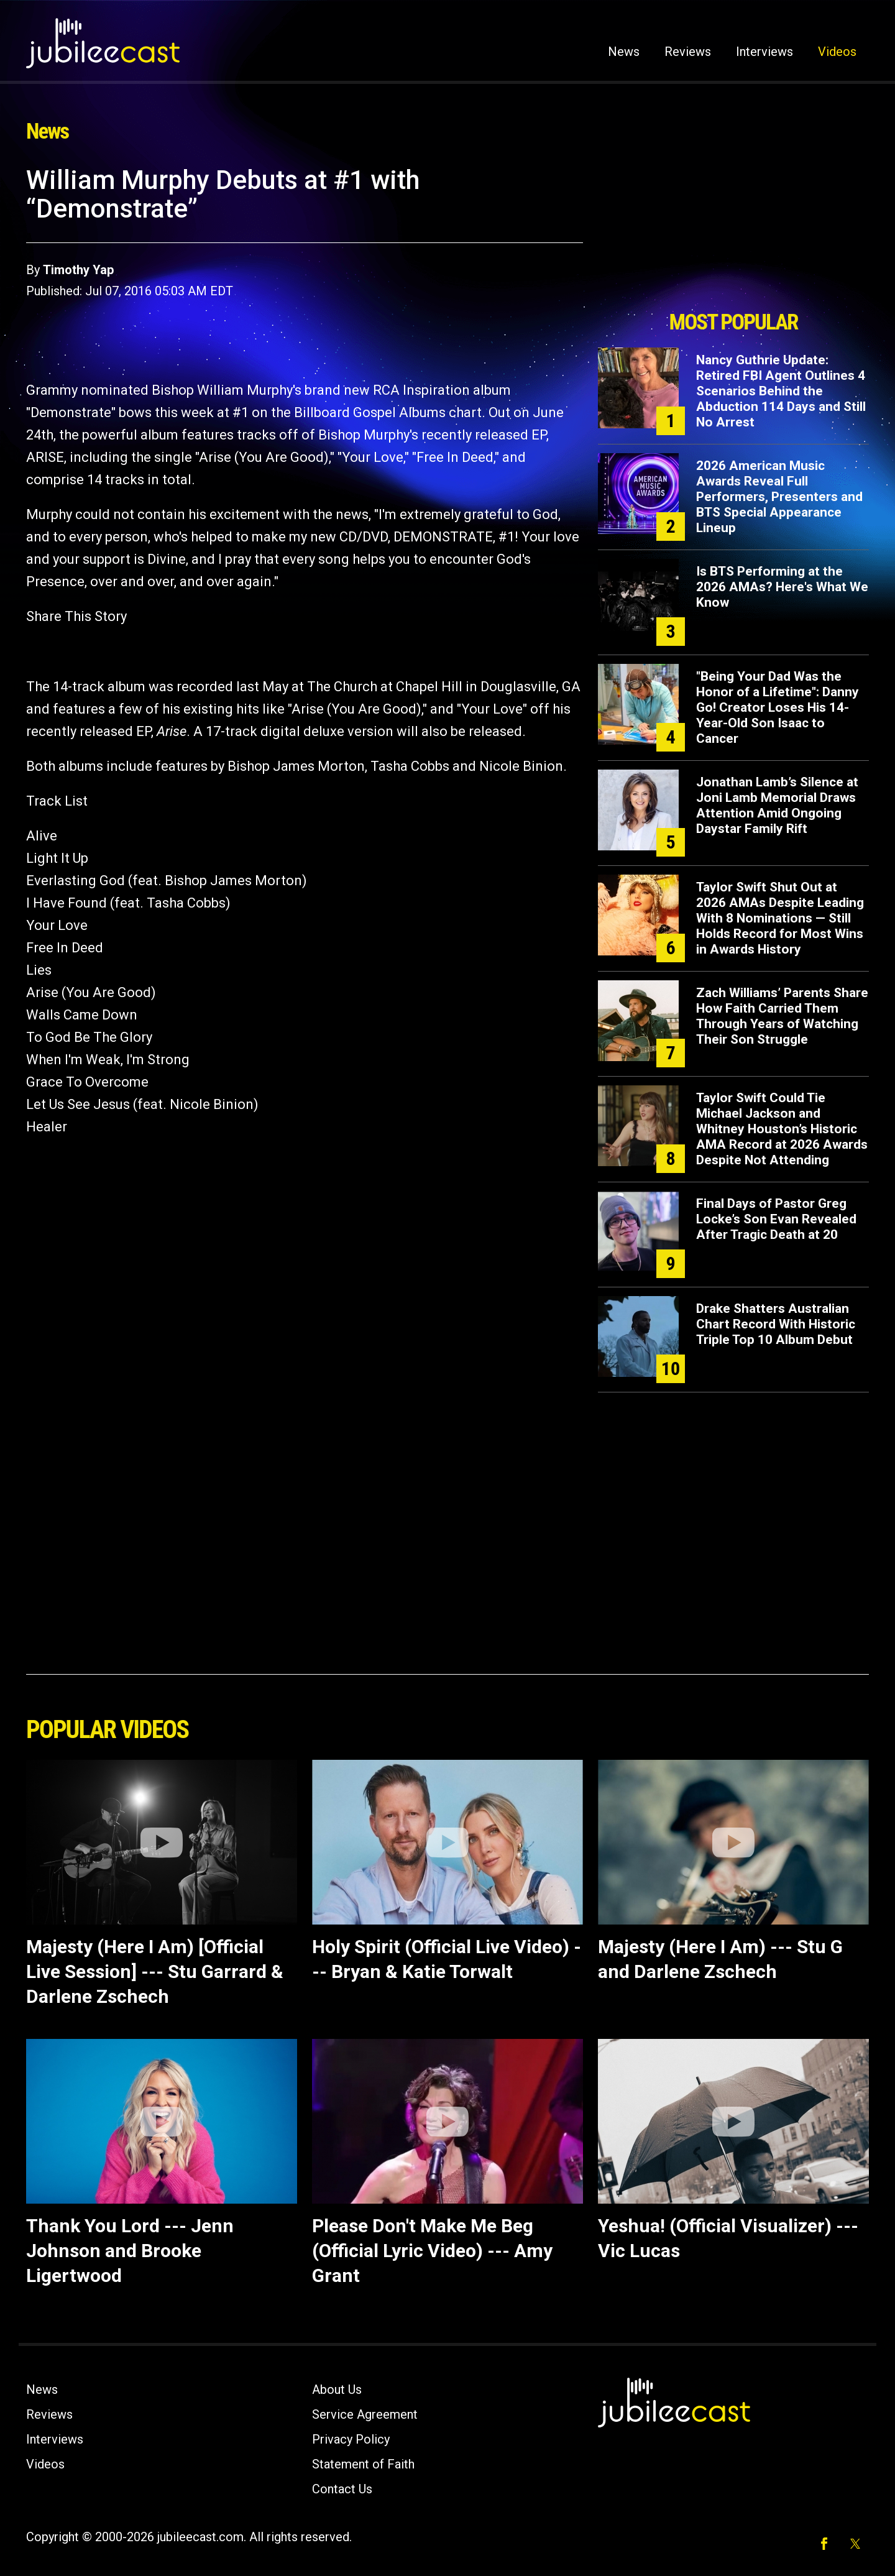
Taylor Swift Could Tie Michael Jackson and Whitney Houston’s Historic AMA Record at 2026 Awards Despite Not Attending (782, 1128)
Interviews (764, 51)
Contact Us (342, 2489)
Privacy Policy (351, 2439)
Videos (837, 51)
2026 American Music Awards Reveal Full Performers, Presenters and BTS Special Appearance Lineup (779, 496)
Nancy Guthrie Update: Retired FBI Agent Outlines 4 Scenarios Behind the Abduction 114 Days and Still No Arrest (781, 391)
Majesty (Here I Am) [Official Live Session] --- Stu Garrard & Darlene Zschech (154, 1971)
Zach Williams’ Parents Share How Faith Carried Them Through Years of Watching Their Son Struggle (782, 1016)
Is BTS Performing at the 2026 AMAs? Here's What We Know (782, 587)
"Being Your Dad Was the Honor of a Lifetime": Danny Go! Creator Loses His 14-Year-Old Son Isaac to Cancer (777, 707)
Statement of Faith (363, 2464)
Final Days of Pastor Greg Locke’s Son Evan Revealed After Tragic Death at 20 (776, 1219)
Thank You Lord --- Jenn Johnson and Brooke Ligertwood (130, 2250)
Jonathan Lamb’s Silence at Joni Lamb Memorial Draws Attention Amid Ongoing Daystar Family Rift (777, 805)
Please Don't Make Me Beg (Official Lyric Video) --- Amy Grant (432, 2250)
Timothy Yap (78, 269)
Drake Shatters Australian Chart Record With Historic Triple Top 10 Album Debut (775, 1324)
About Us (337, 2389)
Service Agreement (365, 2414)
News (624, 51)
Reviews (687, 51)
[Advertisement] (733, 234)
